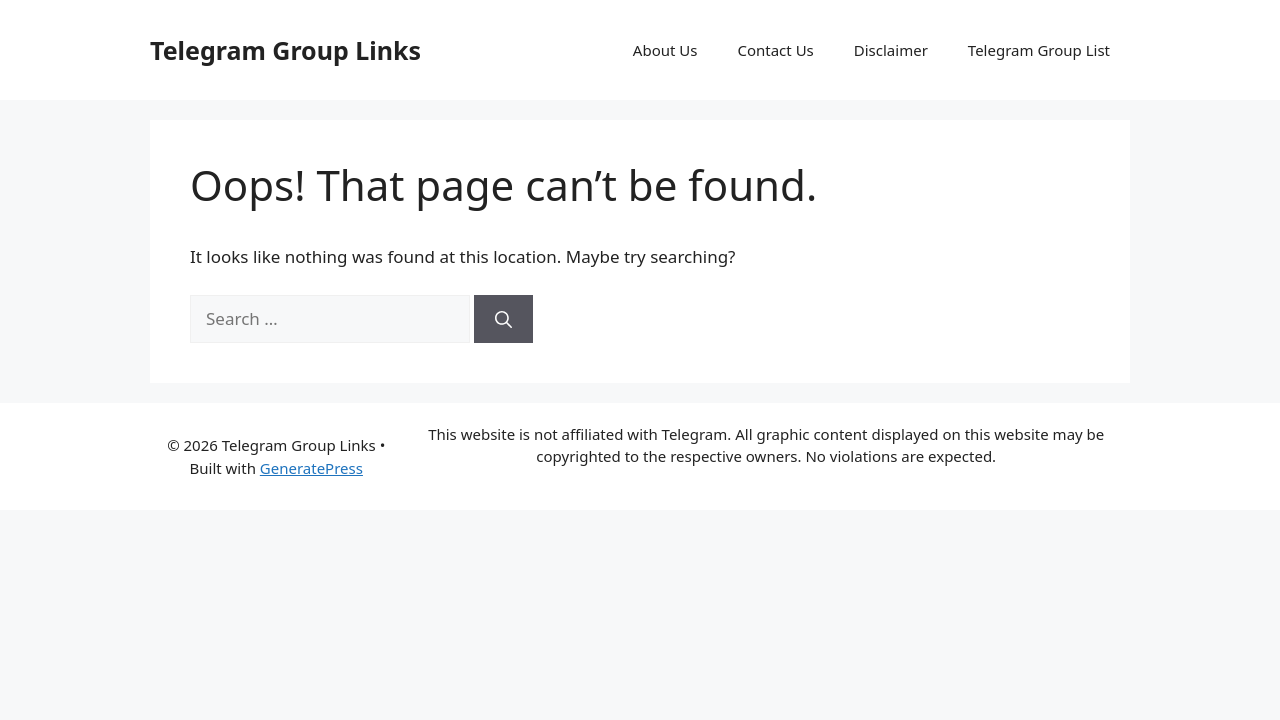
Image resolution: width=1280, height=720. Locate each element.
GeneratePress (311, 468)
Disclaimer (891, 50)
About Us (665, 50)
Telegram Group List (1039, 50)
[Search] (503, 319)
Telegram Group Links (285, 50)
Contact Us (775, 50)
